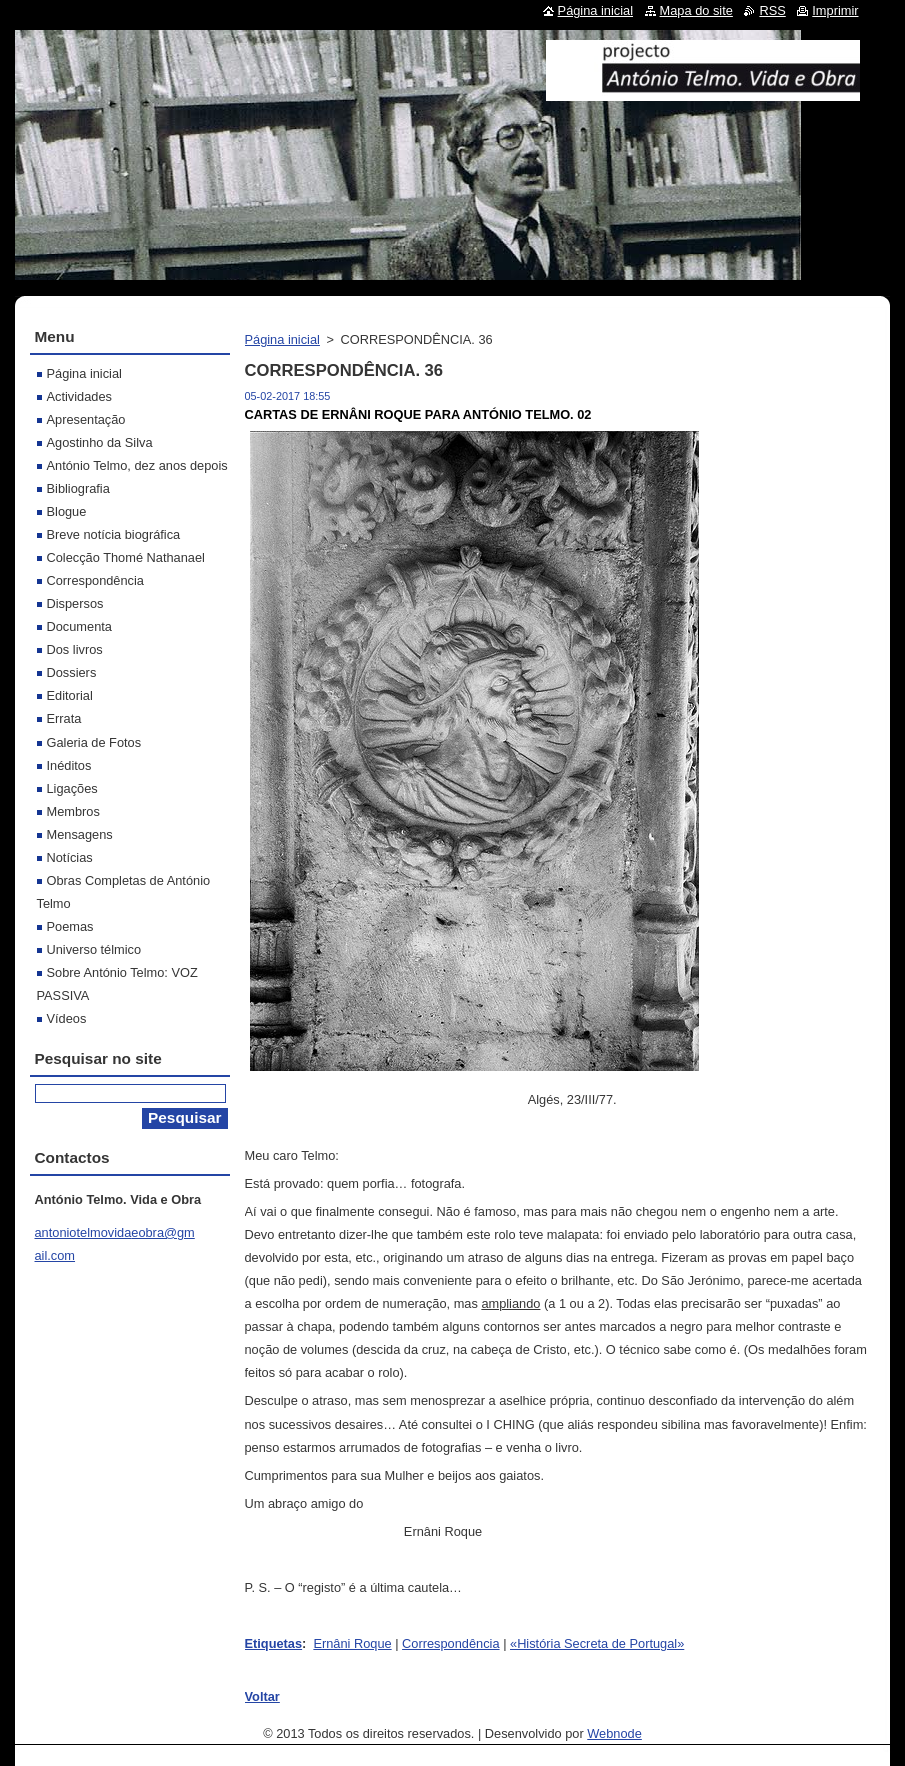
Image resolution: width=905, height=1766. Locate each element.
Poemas (70, 926)
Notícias (70, 857)
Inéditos (69, 765)
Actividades (79, 396)
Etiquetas (274, 1643)
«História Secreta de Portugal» (597, 1643)
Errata (64, 718)
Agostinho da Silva (100, 442)
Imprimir (835, 10)
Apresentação (86, 419)
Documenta (79, 626)
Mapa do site (696, 10)
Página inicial (282, 339)
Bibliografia (78, 488)
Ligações (72, 788)
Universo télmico (94, 949)
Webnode (614, 1733)
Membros (73, 811)
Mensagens (80, 834)
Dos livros (75, 649)
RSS (772, 10)
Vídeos (67, 1018)
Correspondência (450, 1643)
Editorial (70, 695)
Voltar (262, 1696)
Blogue (67, 511)
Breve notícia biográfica (114, 534)
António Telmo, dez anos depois (137, 465)
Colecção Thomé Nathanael (126, 557)
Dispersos (75, 603)
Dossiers (72, 672)
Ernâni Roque (352, 1643)
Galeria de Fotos (94, 742)
